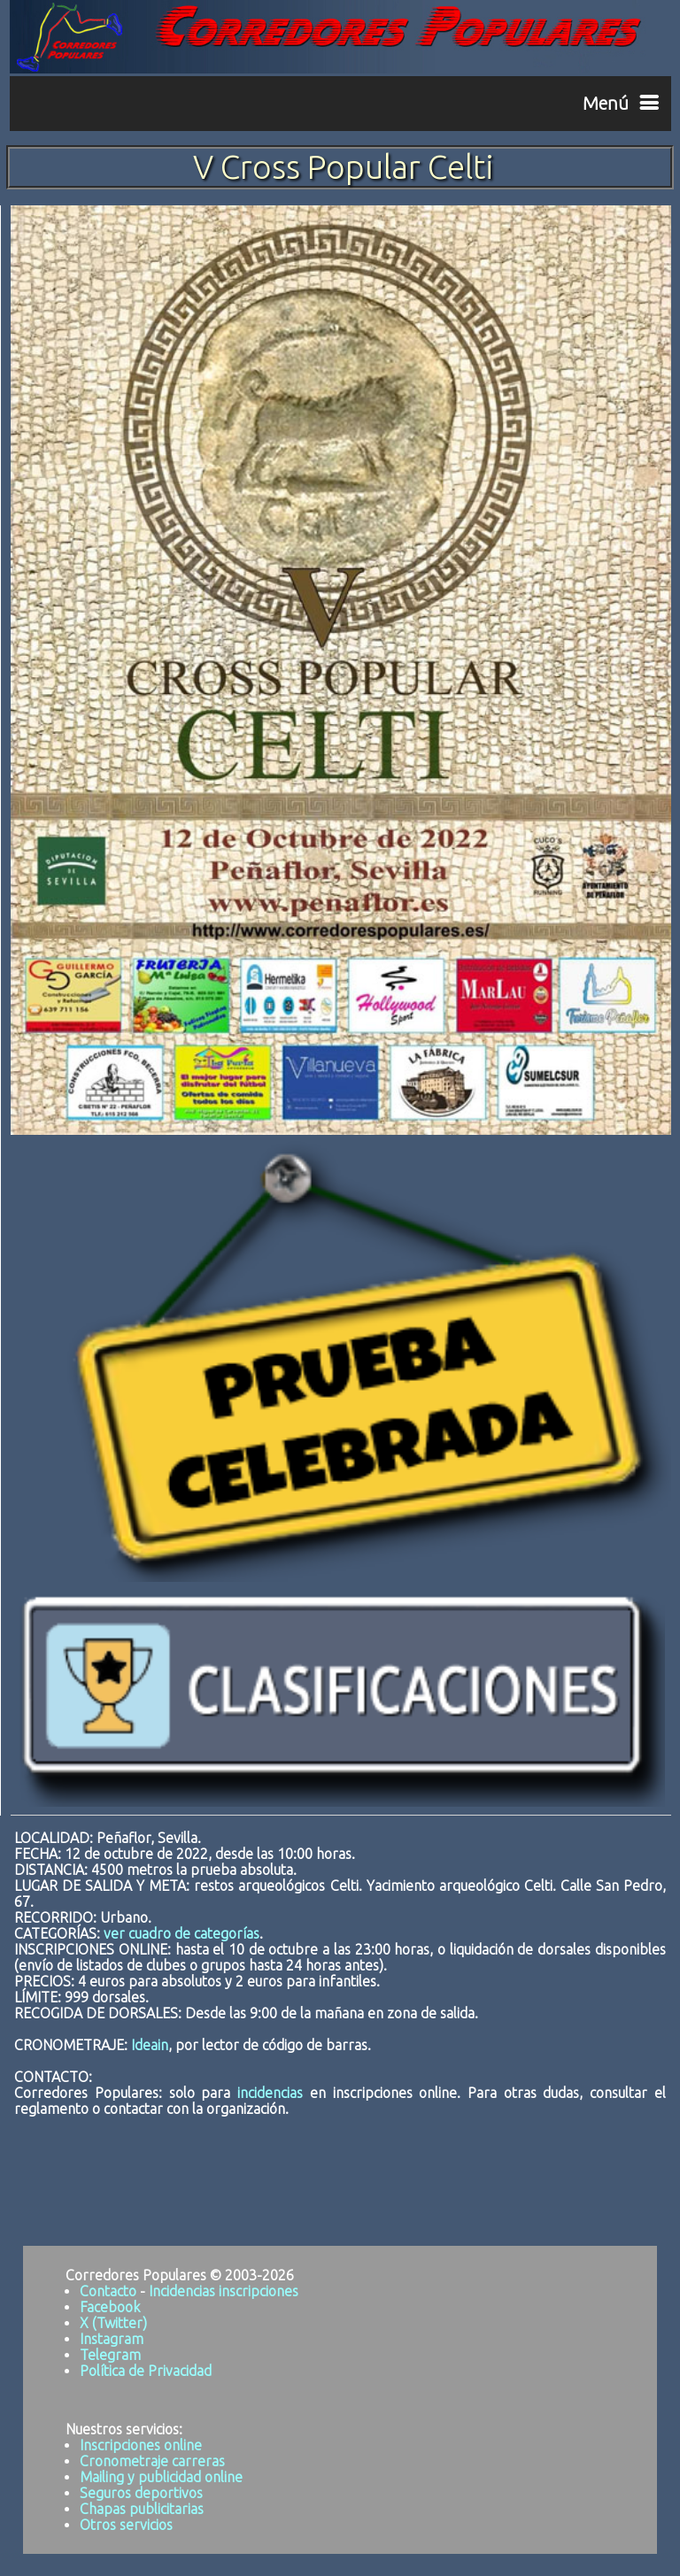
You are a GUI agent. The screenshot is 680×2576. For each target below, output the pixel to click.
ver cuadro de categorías (181, 1933)
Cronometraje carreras (152, 2461)
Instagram (111, 2339)
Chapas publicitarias (142, 2509)
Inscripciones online (141, 2445)
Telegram (110, 2355)
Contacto (108, 2291)
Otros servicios (126, 2525)
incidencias (270, 2093)
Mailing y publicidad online (161, 2477)
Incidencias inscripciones (223, 2291)
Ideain (149, 2045)
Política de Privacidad (146, 2371)
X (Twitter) (113, 2323)
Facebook (110, 2307)
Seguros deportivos (141, 2493)
